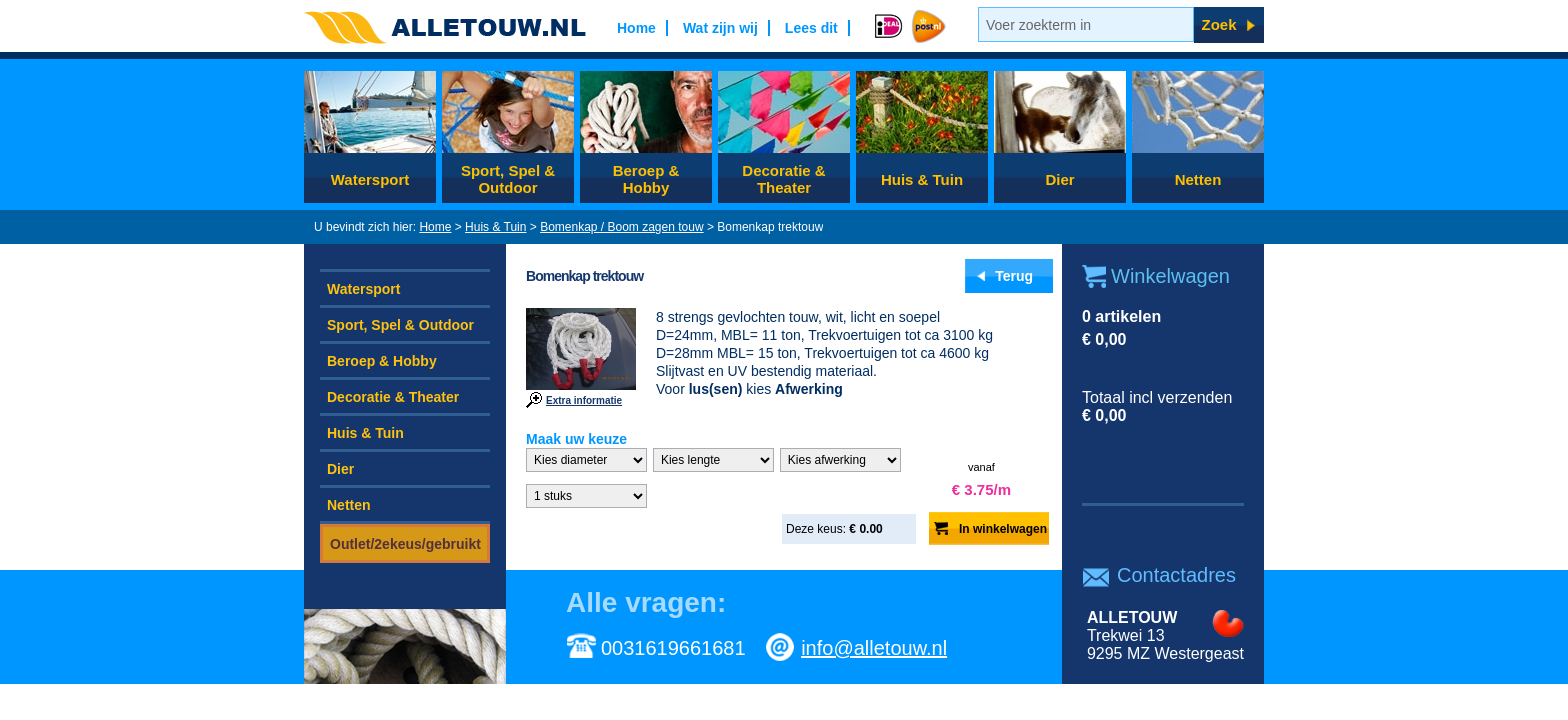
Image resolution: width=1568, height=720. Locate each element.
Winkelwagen (1170, 276)
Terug (1014, 276)
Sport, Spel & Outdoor (508, 179)
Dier (1059, 179)
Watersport (370, 179)
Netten (1198, 179)
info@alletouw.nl (874, 648)
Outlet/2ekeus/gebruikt (405, 544)
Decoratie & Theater (783, 179)
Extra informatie (584, 400)
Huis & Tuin (922, 179)
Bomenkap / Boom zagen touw (621, 227)
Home (435, 227)
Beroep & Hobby (646, 179)
